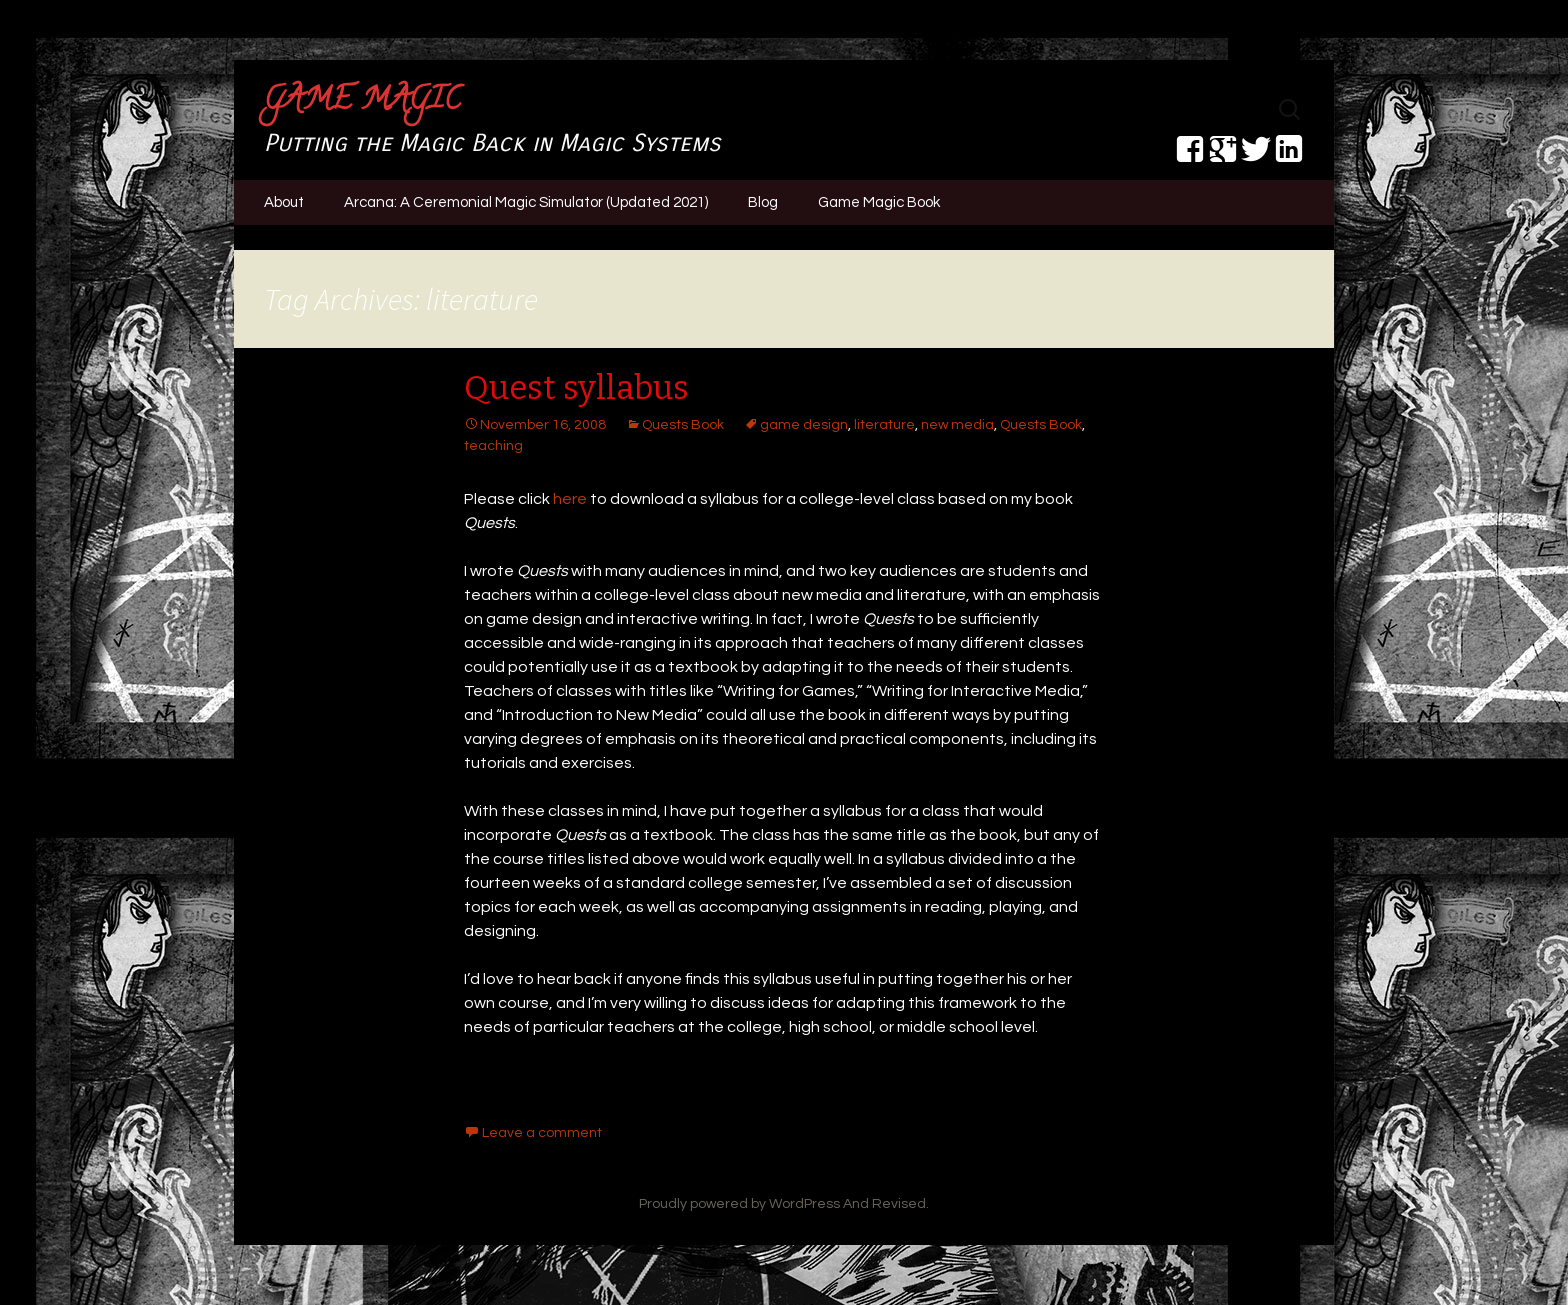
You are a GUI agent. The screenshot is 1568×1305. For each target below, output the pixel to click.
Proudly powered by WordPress (739, 1204)
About (284, 202)
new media (957, 425)
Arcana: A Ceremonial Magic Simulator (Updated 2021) (526, 202)
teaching (493, 446)
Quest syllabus (576, 388)
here (570, 499)
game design (804, 425)
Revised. (900, 1204)
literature (884, 425)
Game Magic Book (879, 202)
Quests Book (683, 425)
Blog (763, 202)
